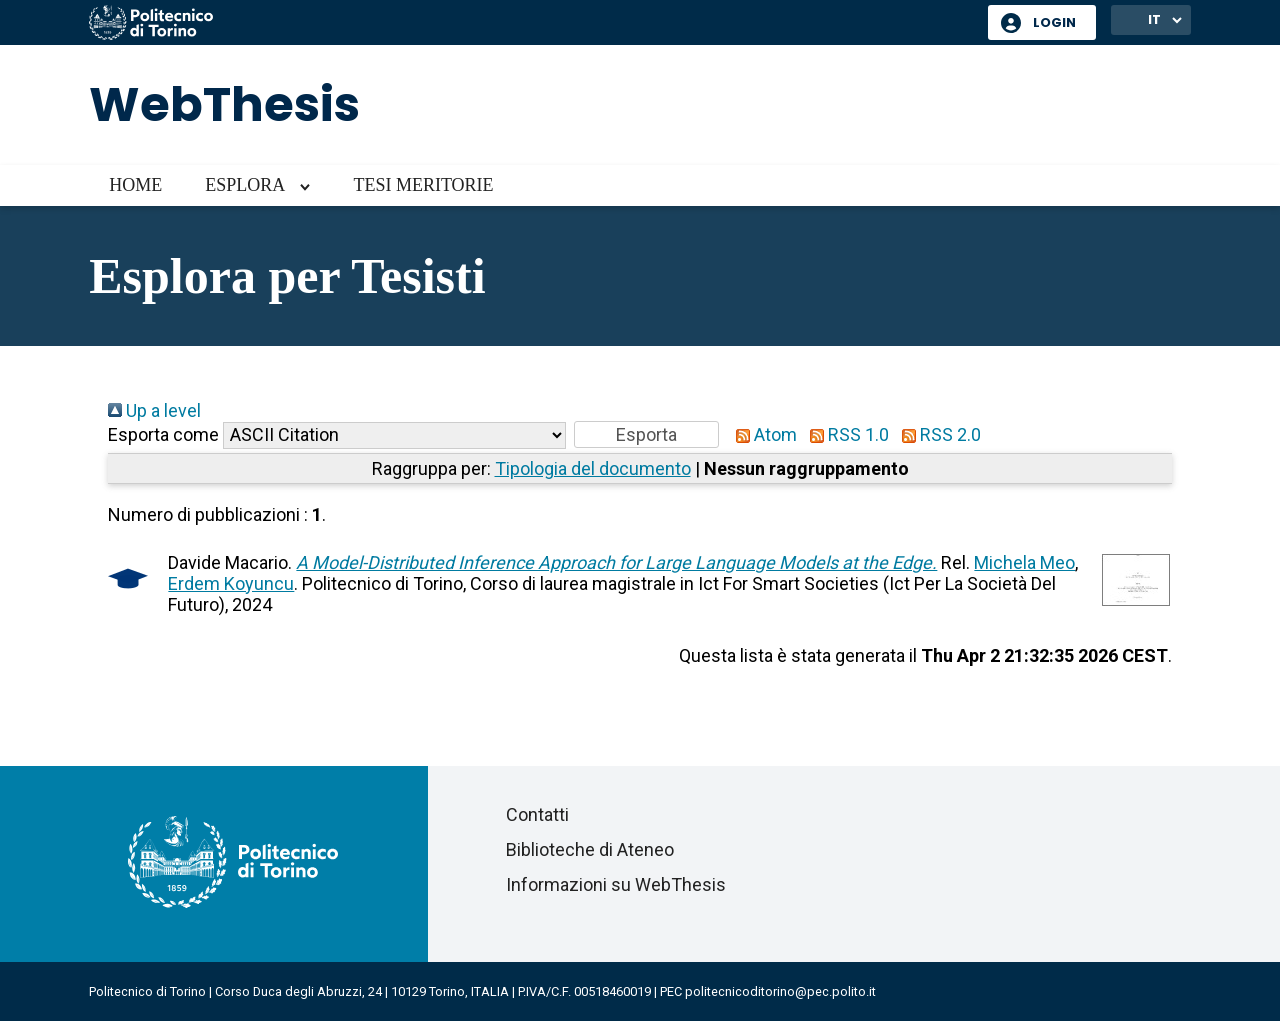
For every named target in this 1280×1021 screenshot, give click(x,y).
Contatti (537, 814)
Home (135, 185)
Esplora (245, 185)
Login (1054, 22)
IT (1154, 19)
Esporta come (163, 434)
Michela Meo (1024, 562)
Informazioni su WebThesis (616, 884)
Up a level (154, 410)
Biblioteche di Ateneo (590, 849)
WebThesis (224, 104)
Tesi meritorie (423, 185)
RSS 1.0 (845, 434)
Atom (762, 434)
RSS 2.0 (937, 434)
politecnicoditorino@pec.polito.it (780, 991)
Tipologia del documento (593, 468)
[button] (646, 434)
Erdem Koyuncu (231, 583)
